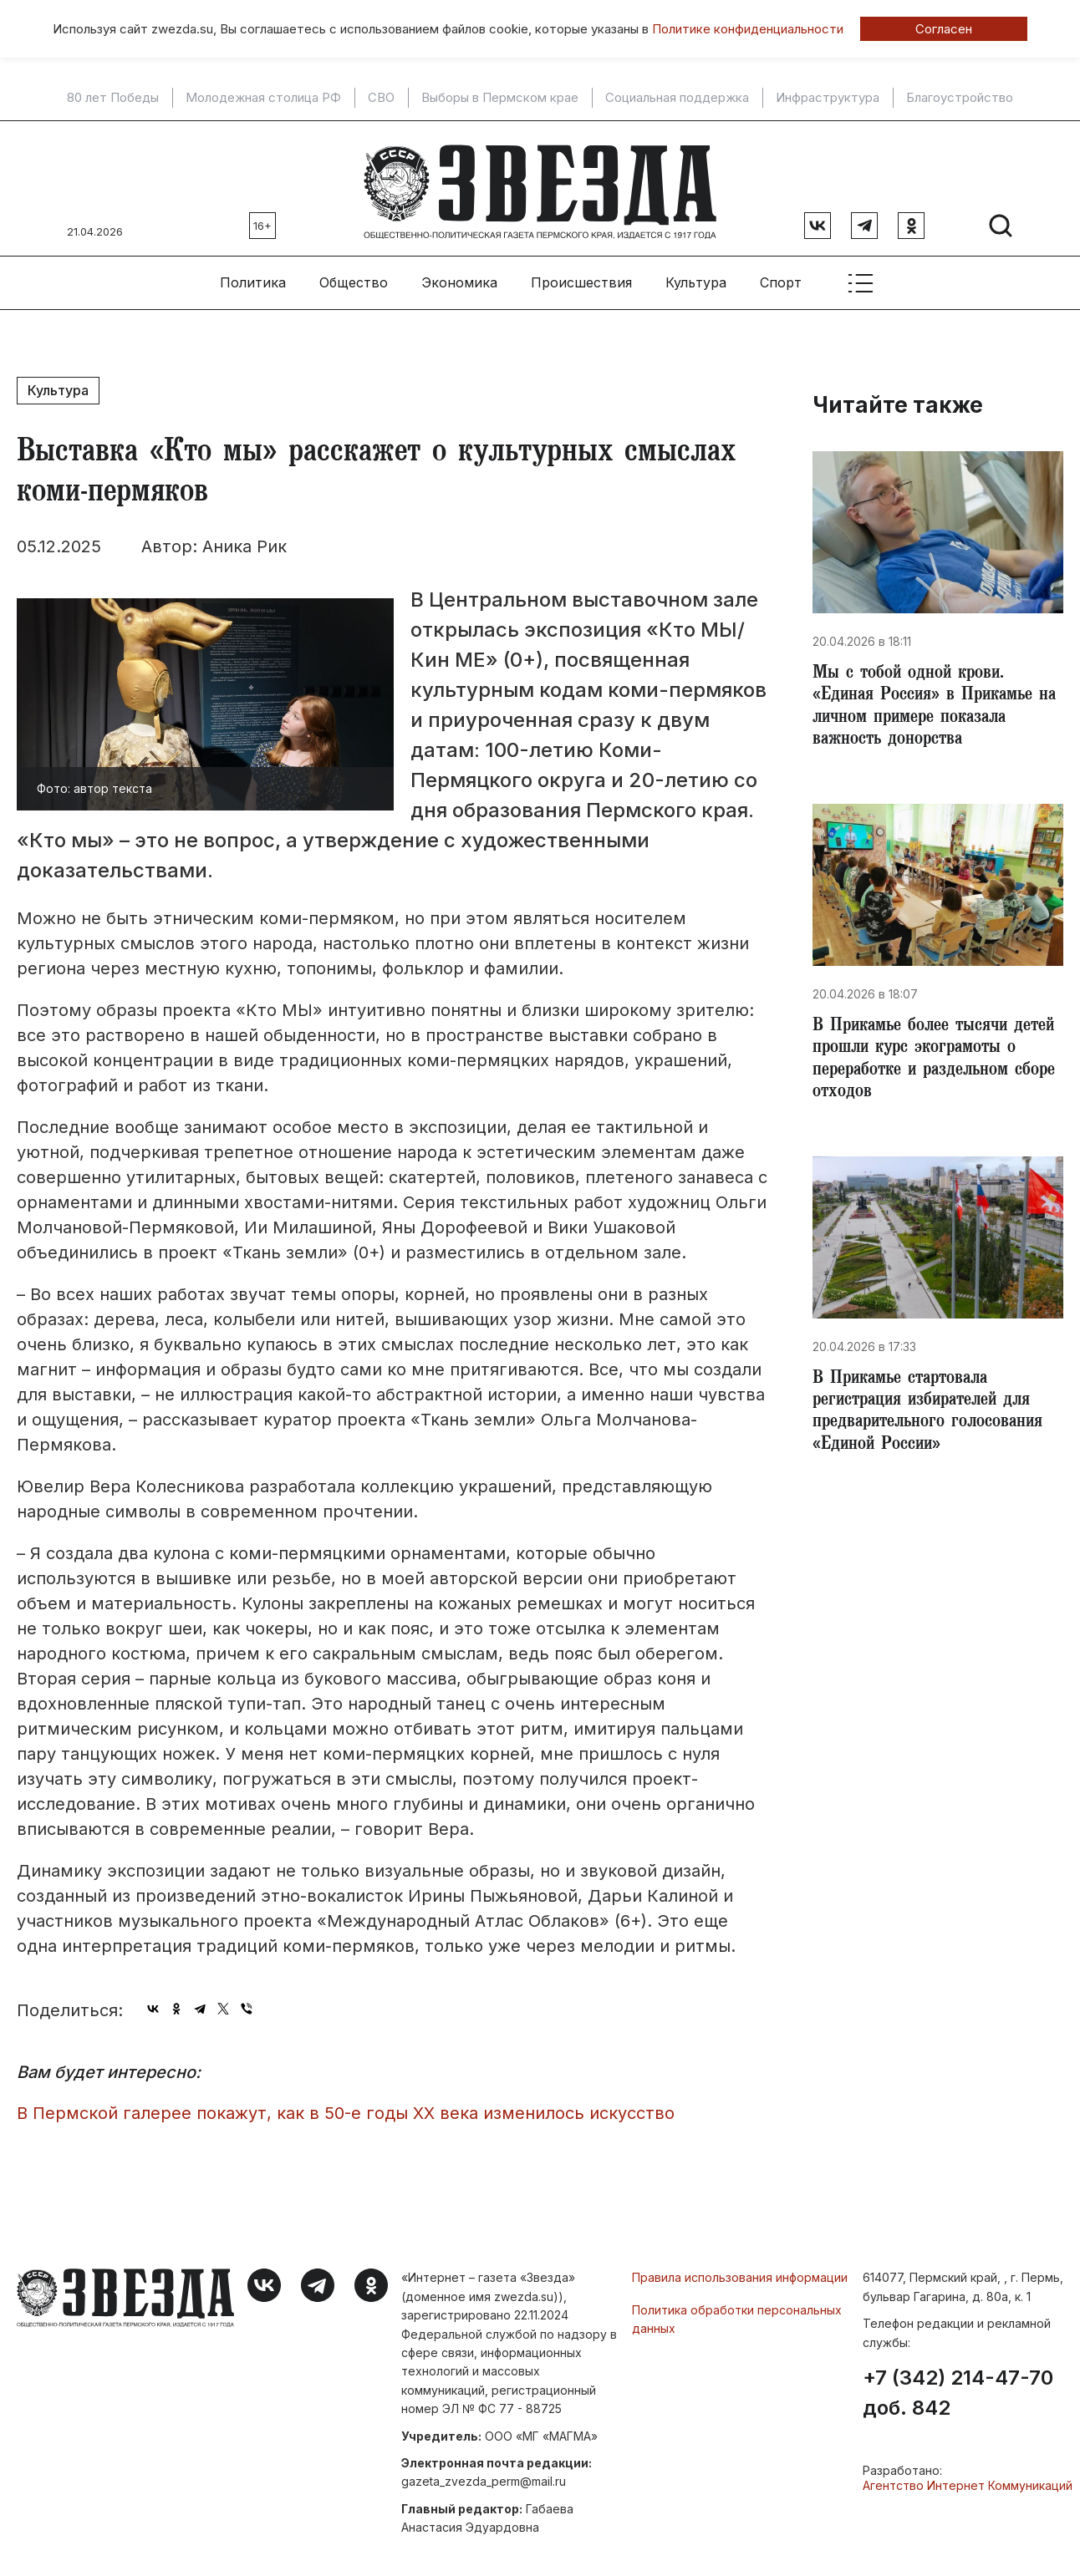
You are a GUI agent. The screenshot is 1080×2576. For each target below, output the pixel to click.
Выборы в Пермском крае (499, 97)
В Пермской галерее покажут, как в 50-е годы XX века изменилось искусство (346, 2106)
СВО (381, 97)
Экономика (459, 276)
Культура (695, 276)
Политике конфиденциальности (747, 29)
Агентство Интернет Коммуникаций (967, 2479)
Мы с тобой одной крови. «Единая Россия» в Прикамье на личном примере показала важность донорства (929, 703)
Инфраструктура (827, 97)
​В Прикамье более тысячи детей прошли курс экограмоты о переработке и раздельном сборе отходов (937, 1061)
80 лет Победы (113, 97)
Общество (353, 276)
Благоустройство (959, 97)
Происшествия (581, 276)
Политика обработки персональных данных (737, 2312)
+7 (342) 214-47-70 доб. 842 (958, 2386)
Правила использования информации (740, 2271)
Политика (253, 276)
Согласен (943, 29)
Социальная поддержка (677, 97)
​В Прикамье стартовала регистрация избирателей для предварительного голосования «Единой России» (932, 1419)
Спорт (781, 276)
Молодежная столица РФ (263, 97)
